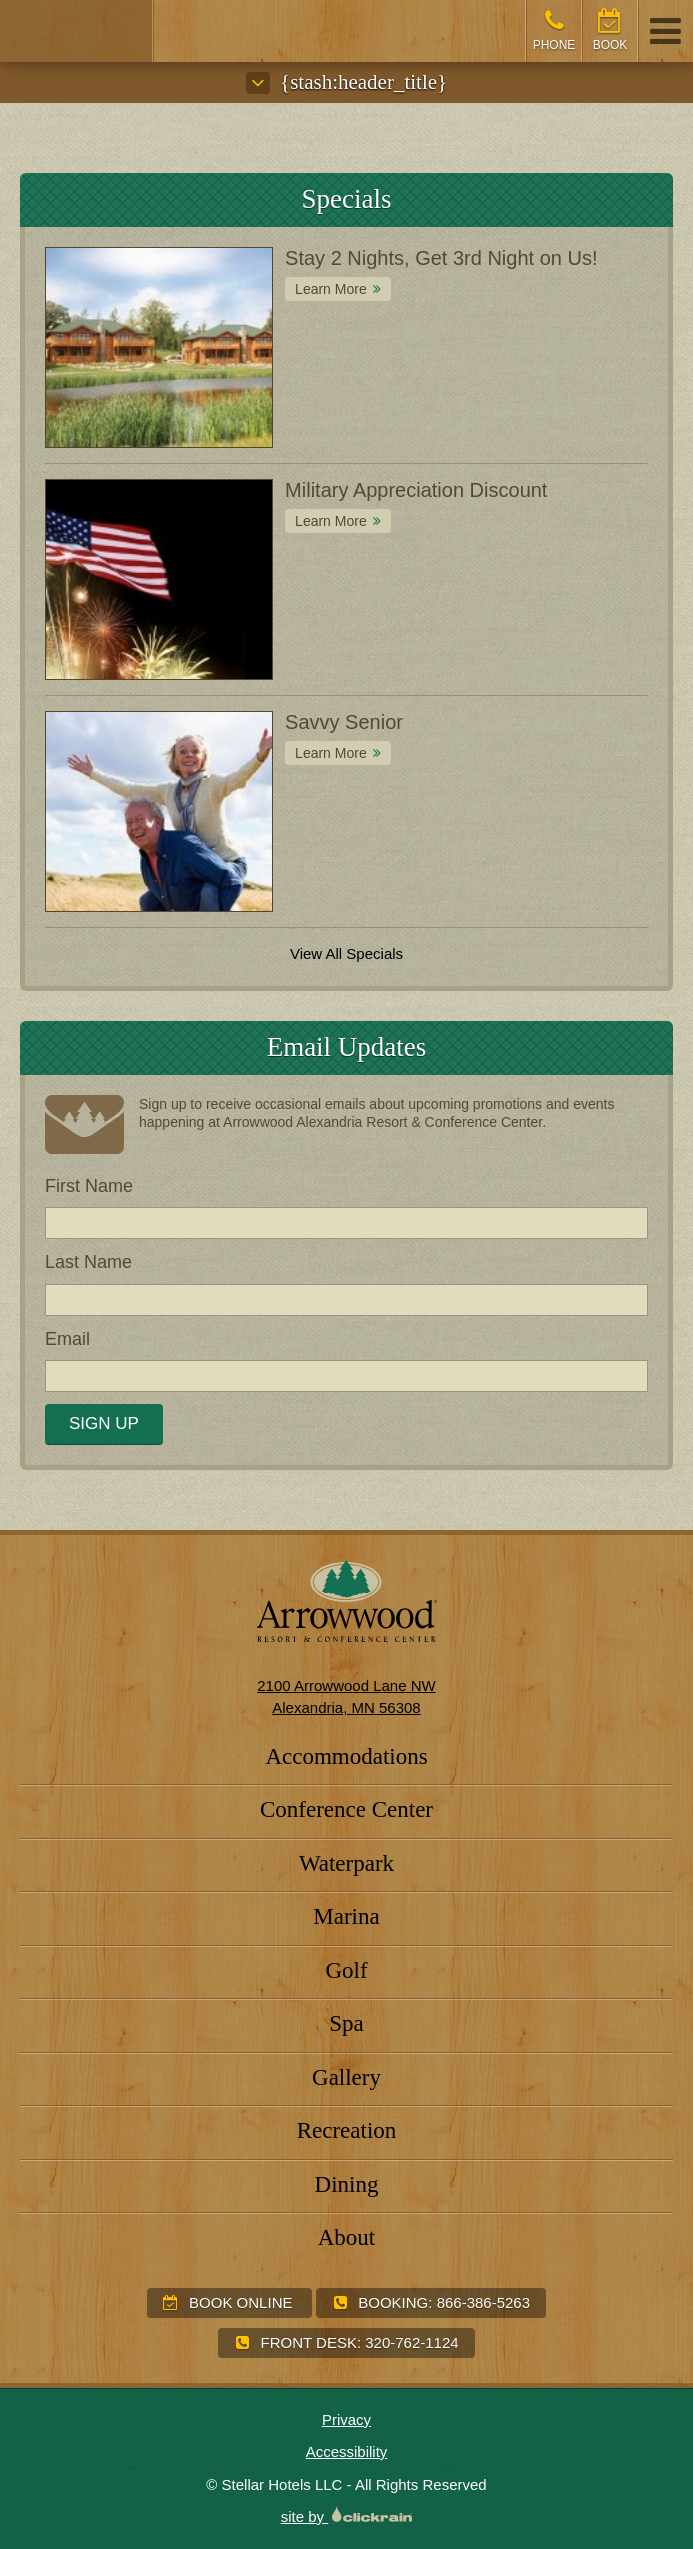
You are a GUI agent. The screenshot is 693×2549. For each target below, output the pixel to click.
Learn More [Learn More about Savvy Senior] (331, 753)
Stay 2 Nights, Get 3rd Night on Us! (441, 258)
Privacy (346, 2419)
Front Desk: (346, 2342)
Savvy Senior (344, 722)
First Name (89, 1186)
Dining (347, 2184)
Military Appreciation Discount (416, 490)
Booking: (431, 2302)
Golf (346, 1970)
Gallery (346, 2077)
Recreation (347, 2130)
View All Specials (346, 953)
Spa (346, 2023)
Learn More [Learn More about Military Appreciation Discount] (331, 521)
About (347, 2237)
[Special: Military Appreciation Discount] (159, 579)
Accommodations (346, 1756)
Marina (346, 1916)
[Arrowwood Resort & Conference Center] (77, 31)
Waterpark (346, 1863)
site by (347, 2516)
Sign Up (104, 1423)
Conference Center (346, 1809)
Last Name (88, 1262)
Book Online (228, 2302)
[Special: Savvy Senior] (159, 811)
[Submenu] (258, 83)
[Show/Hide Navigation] (665, 31)
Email (67, 1339)
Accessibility (347, 2451)
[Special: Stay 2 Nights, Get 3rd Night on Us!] (159, 347)
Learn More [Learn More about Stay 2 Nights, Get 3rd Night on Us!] (331, 289)
